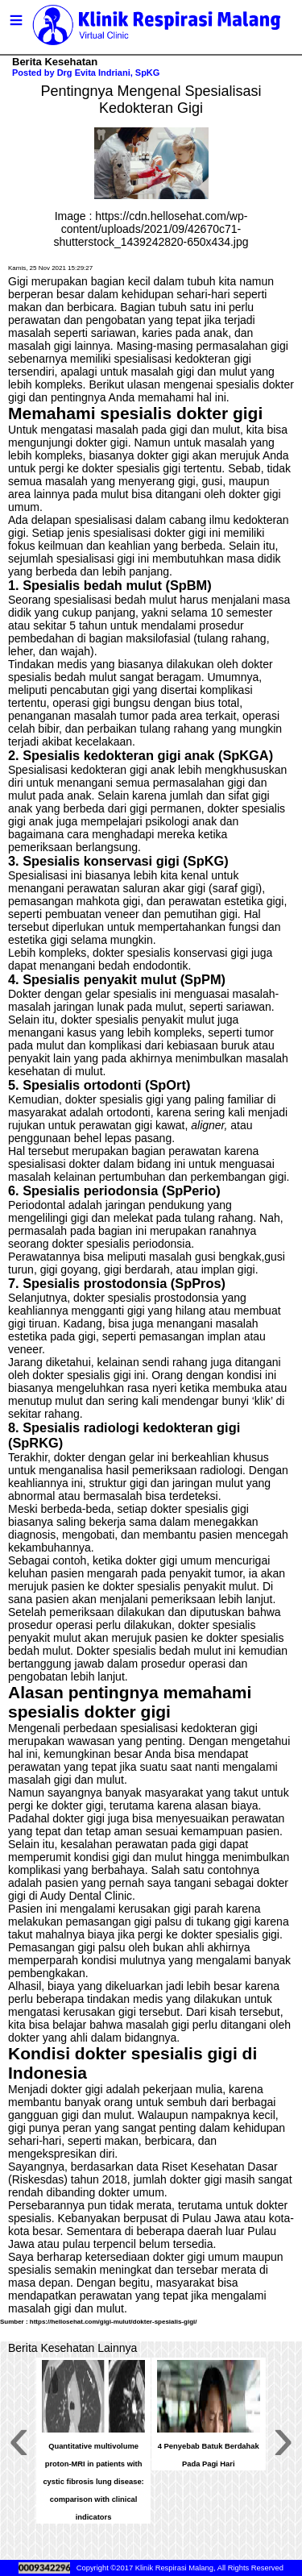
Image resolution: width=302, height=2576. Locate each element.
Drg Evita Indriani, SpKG (108, 72)
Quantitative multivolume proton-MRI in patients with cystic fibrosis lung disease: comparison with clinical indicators (93, 2481)
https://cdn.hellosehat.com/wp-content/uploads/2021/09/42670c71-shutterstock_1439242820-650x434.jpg (150, 229)
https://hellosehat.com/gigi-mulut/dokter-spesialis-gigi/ (113, 2321)
